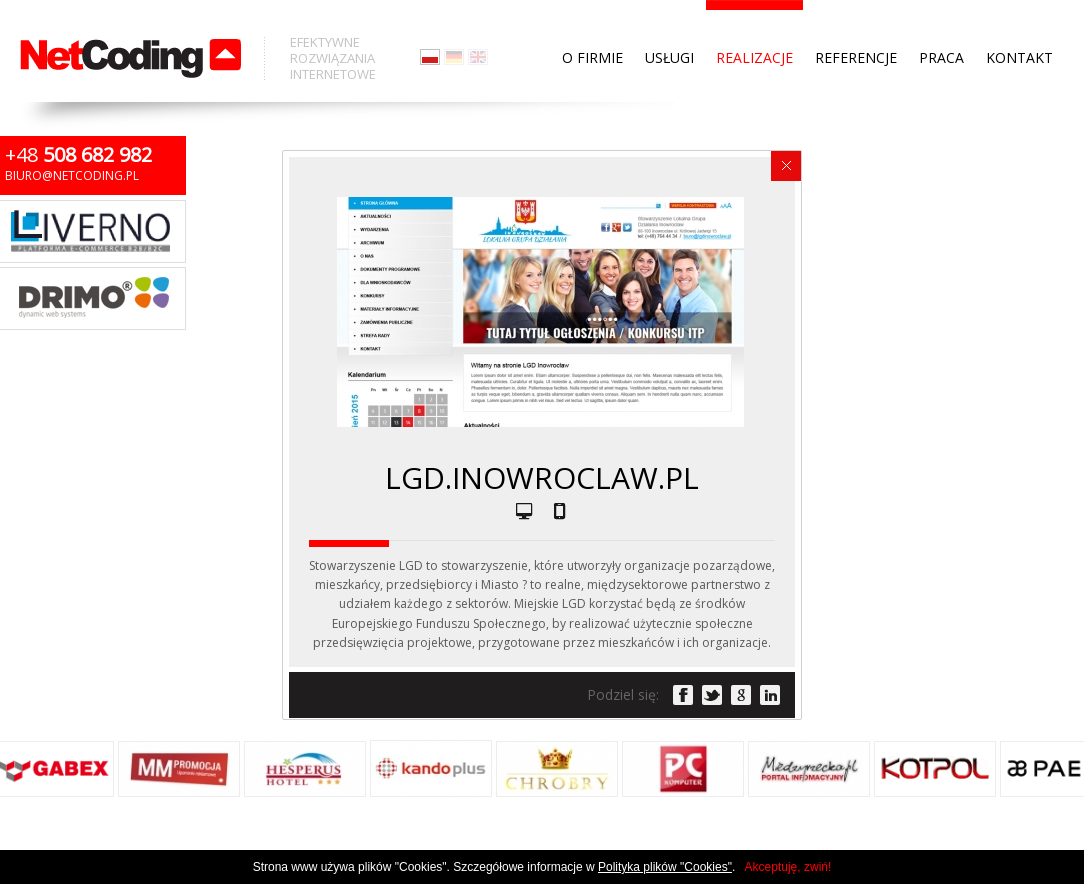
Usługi (669, 20)
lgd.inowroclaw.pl (542, 477)
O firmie (592, 20)
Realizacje (754, 20)
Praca (941, 20)
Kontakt (1019, 20)
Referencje (856, 20)
